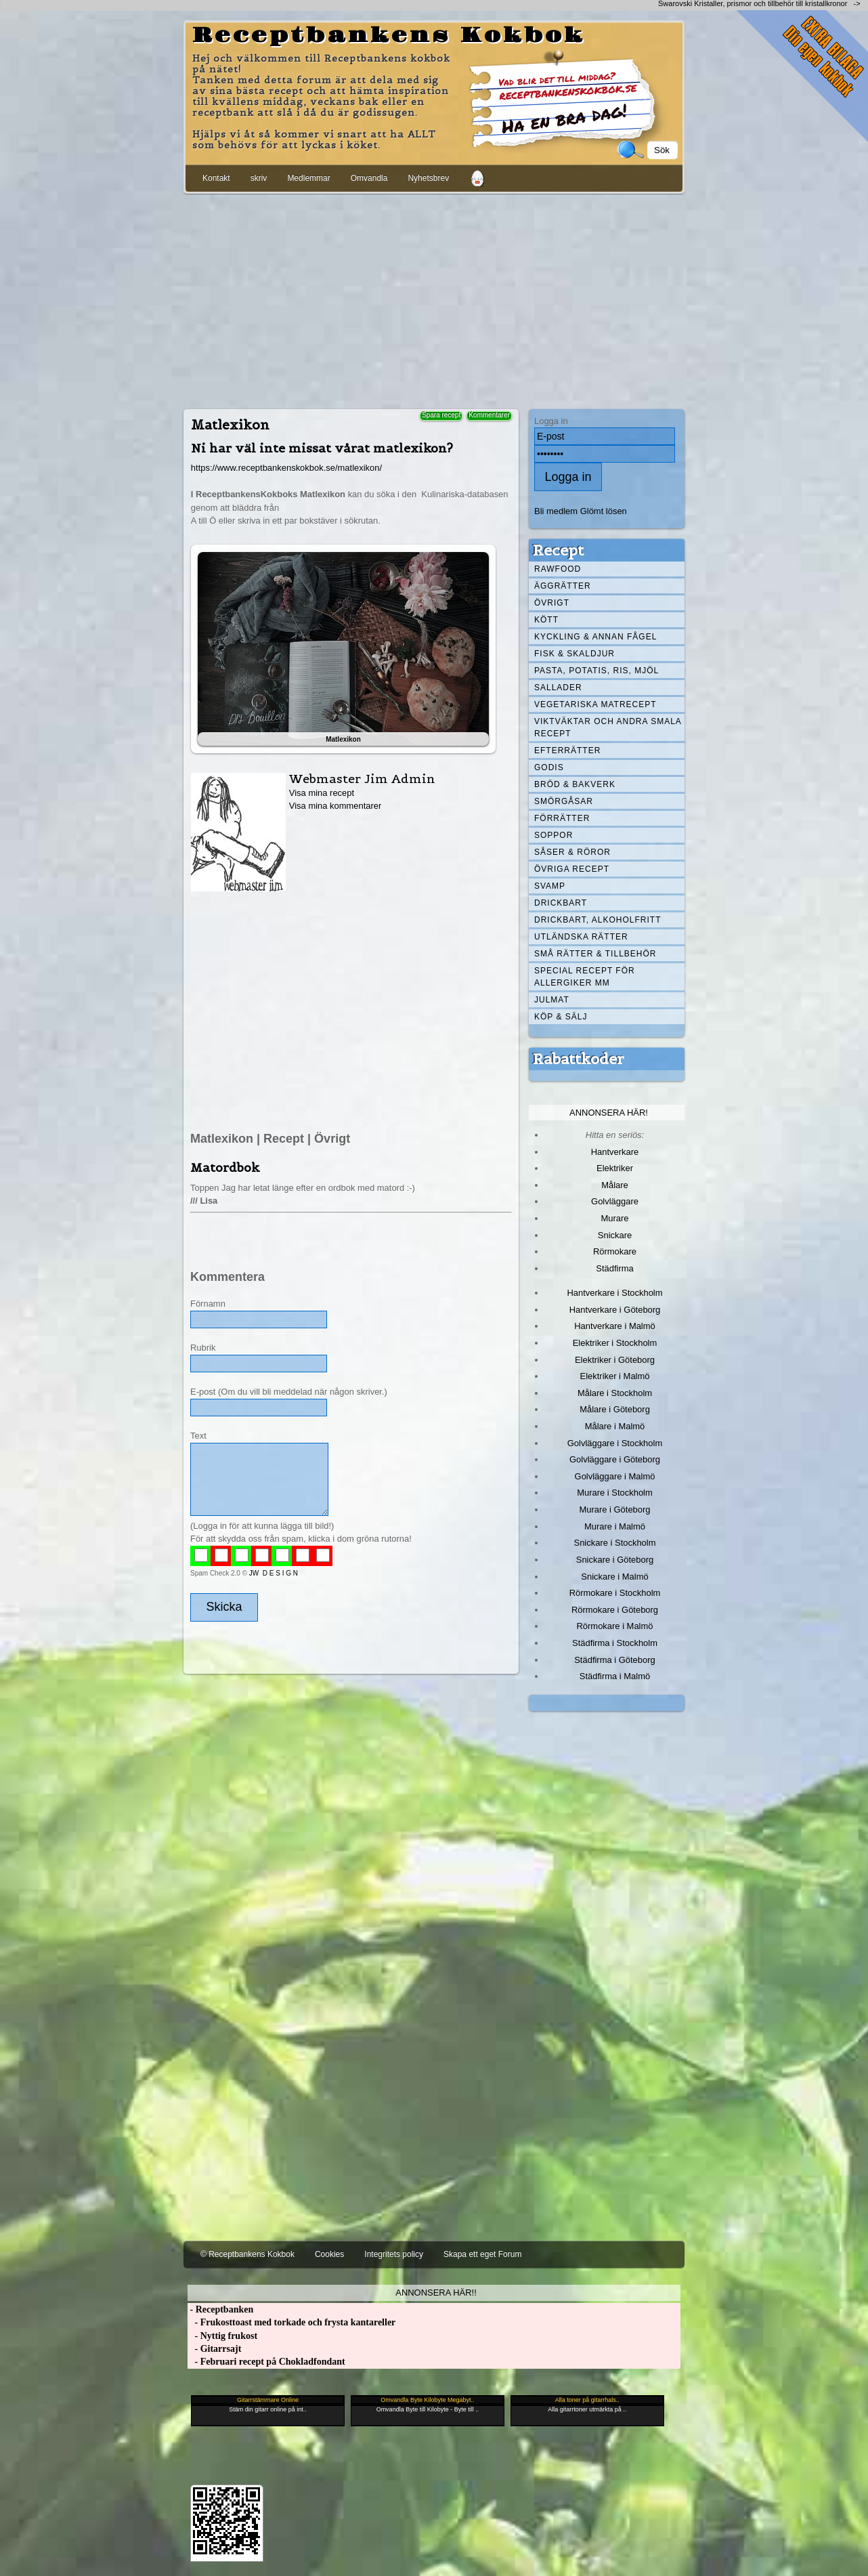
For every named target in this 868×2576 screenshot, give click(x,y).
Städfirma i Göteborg (614, 1660)
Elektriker (614, 1168)
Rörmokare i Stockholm (615, 1593)
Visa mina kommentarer (335, 806)
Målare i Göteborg (615, 1409)
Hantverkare (615, 1152)
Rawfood (557, 569)
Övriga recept (571, 869)
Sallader (558, 687)
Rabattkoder (578, 1058)
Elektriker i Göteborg (615, 1360)
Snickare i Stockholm (615, 1543)
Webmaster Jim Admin (362, 778)
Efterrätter (567, 750)
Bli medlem (556, 511)
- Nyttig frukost (222, 2336)
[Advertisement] (434, 299)
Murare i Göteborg (614, 1509)
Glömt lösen (603, 511)
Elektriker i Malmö (615, 1376)
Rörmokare (614, 1251)
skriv (259, 178)
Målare (614, 1185)
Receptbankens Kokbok (388, 36)
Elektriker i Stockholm (615, 1343)
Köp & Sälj (560, 1016)
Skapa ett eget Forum (482, 2254)
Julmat (551, 1000)
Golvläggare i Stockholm (614, 1443)
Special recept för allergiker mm (584, 977)
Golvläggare (614, 1201)
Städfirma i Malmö (615, 1676)
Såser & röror (572, 852)
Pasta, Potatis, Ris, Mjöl (596, 670)
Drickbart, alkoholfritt (597, 920)
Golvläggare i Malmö (615, 1476)
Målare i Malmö (615, 1426)
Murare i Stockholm (615, 1492)
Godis (549, 767)
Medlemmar (308, 178)
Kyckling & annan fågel (595, 636)
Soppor (553, 835)
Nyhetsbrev (428, 178)
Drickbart (560, 903)
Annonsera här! (608, 1112)
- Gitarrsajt (214, 2349)
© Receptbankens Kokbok (247, 2254)
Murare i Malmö (614, 1526)
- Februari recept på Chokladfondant (266, 2362)
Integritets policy (393, 2254)
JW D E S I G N (273, 1573)
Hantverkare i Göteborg (615, 1310)
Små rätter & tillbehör (595, 953)
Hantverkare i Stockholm (614, 1293)
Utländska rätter (581, 937)
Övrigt (551, 603)
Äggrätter (562, 586)
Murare (614, 1218)
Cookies (329, 2254)
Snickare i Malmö (614, 1576)
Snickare (615, 1235)
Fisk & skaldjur (574, 653)
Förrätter (562, 818)
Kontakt (216, 178)
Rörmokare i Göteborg (614, 1610)
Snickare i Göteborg (614, 1560)
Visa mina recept (321, 793)
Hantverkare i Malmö (614, 1326)
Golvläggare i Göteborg (614, 1459)
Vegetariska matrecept (595, 704)
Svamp (549, 886)
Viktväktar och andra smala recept (608, 727)
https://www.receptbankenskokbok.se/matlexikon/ (286, 468)
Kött (546, 620)
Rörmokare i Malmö (614, 1626)
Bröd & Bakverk (574, 784)
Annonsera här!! (435, 2292)
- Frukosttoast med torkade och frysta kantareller (291, 2322)
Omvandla (369, 178)
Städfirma (614, 1268)
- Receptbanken (220, 2309)
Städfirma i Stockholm (614, 1643)
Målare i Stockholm (615, 1393)
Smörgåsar (563, 801)
